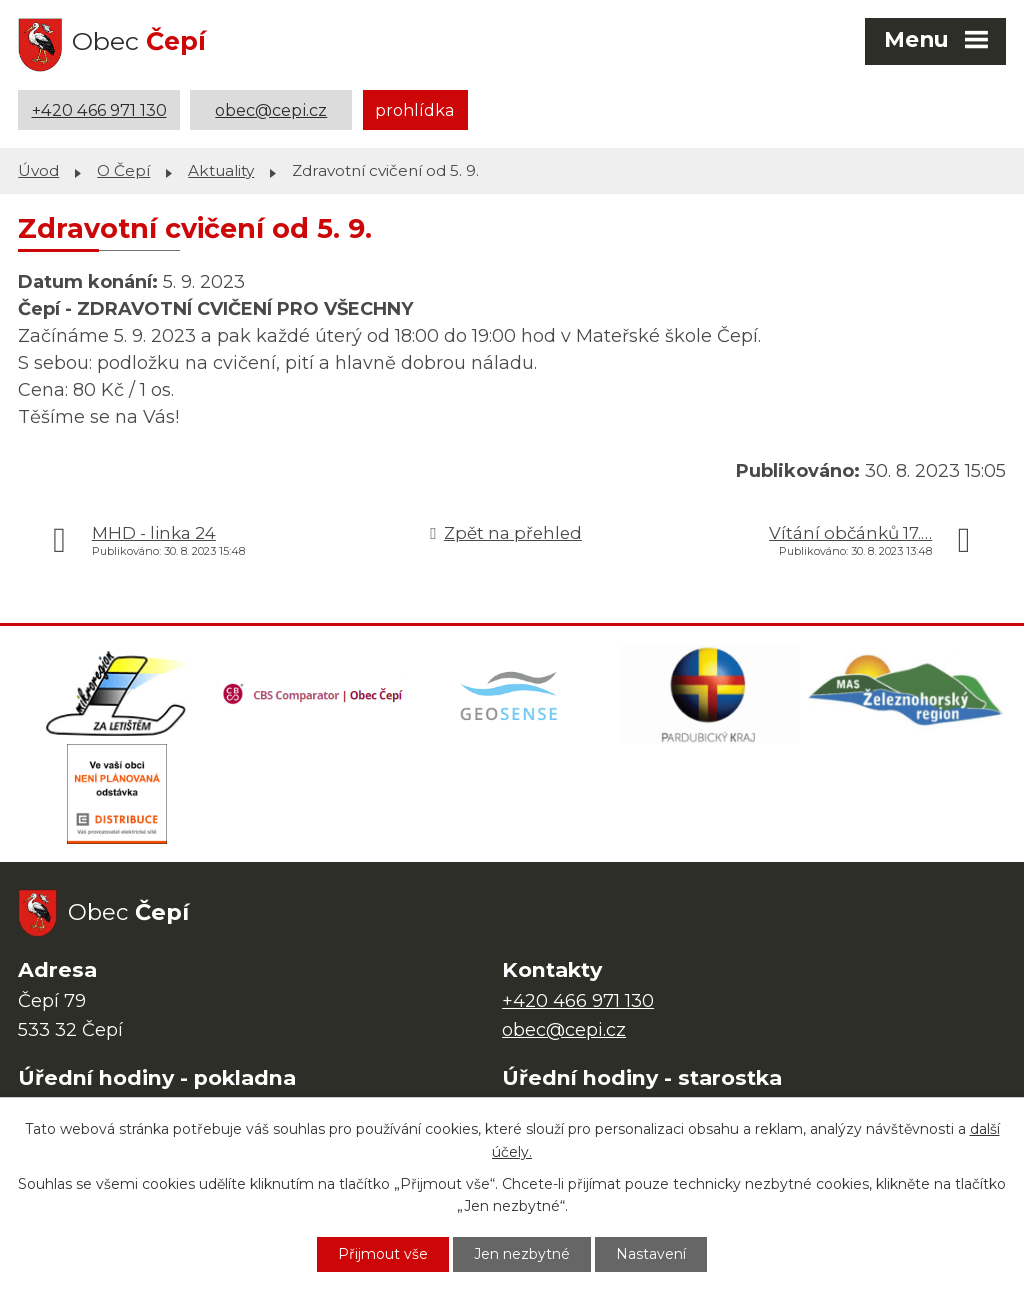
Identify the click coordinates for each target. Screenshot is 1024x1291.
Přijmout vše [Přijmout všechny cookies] (383, 1254)
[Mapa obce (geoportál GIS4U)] (512, 694)
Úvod (38, 170)
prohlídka (415, 110)
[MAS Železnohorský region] (907, 694)
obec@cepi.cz (271, 110)
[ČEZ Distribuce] (117, 794)
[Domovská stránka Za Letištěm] (117, 694)
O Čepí (123, 170)
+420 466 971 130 (99, 110)
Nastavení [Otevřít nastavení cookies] (651, 1254)
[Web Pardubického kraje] (710, 694)
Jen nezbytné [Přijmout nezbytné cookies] (522, 1254)
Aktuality (221, 170)
